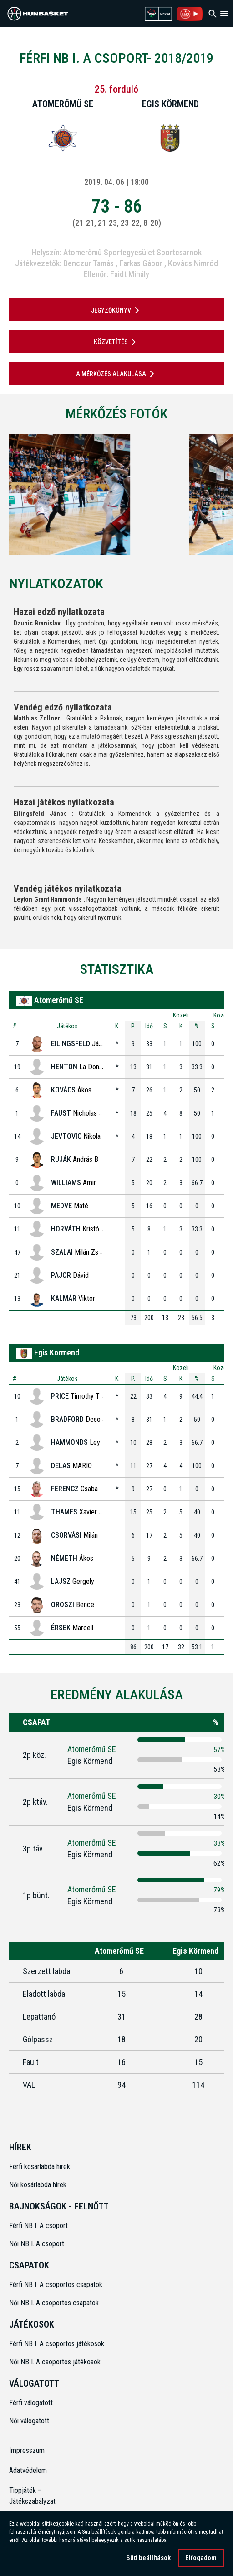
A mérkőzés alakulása (116, 373)
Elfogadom (201, 2558)
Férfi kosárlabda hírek (39, 2166)
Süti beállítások (148, 2558)
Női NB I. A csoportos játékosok (55, 2362)
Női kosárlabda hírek (37, 2184)
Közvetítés (116, 342)
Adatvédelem (28, 2470)
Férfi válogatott (31, 2402)
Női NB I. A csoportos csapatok (55, 2302)
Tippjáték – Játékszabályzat (32, 2496)
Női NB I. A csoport (36, 2243)
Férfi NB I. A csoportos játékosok (56, 2343)
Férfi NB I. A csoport (38, 2225)
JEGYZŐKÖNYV (116, 310)
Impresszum (27, 2450)
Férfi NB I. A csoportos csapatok (56, 2284)
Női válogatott (29, 2421)
